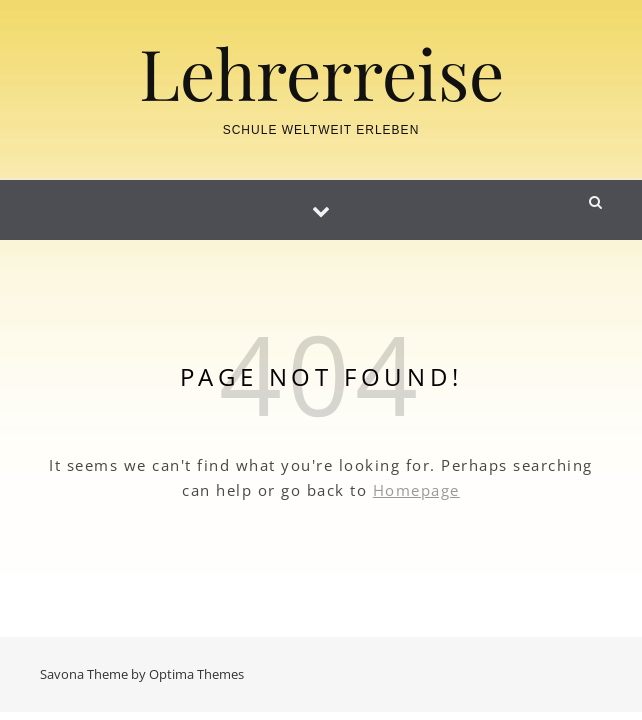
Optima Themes (196, 674)
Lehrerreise (321, 72)
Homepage (416, 490)
